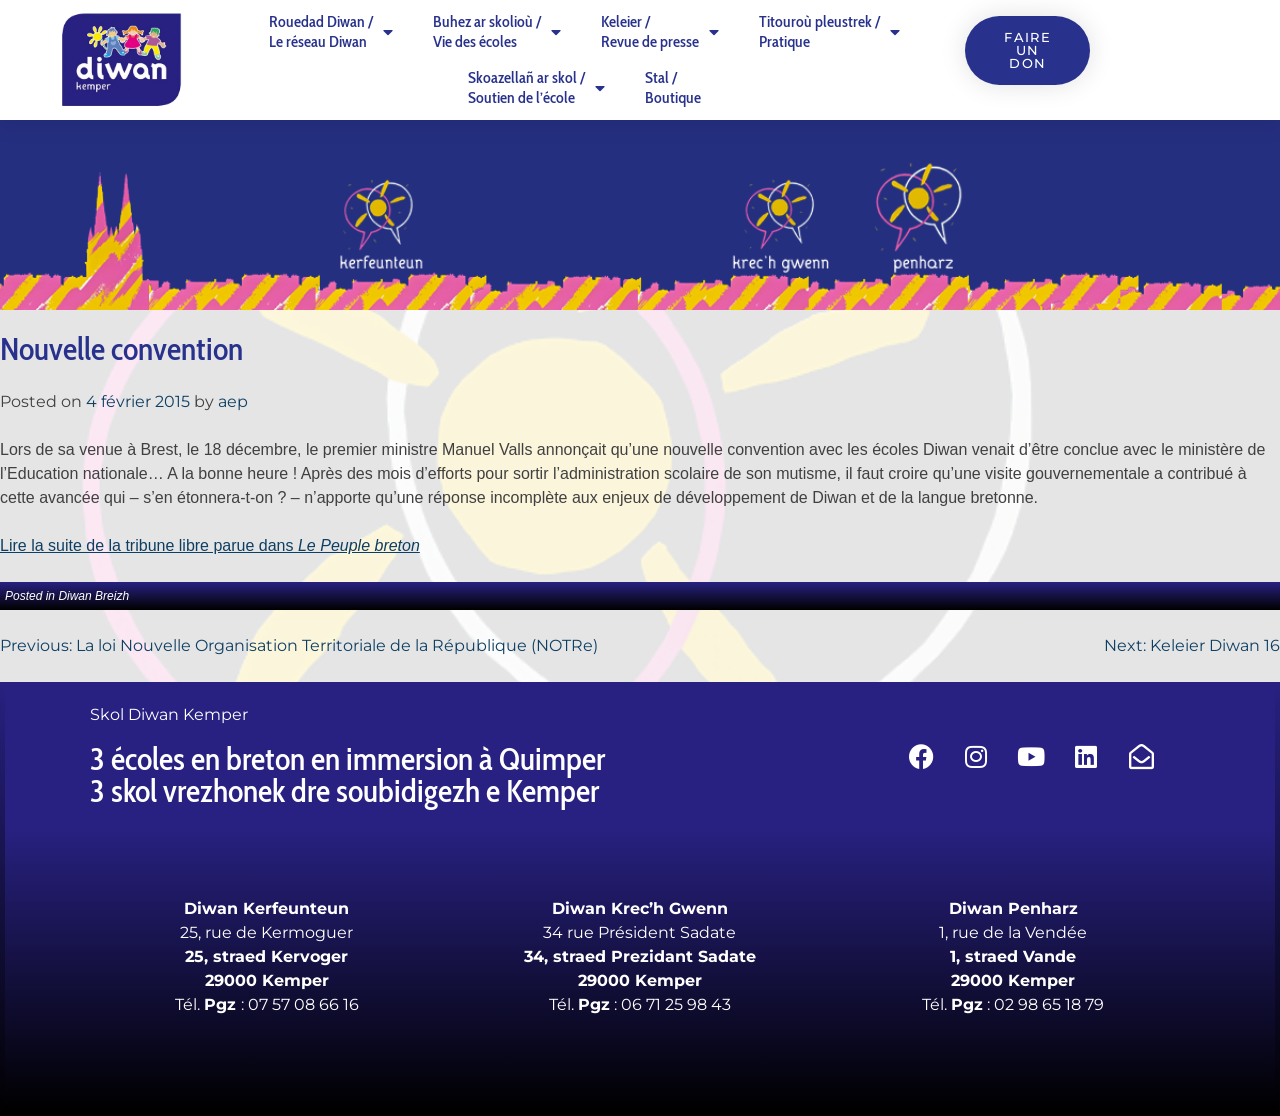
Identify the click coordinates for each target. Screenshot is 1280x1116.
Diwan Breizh (93, 596)
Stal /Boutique (673, 87)
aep (233, 401)
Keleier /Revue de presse (660, 31)
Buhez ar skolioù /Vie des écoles (497, 31)
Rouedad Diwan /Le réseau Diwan (331, 31)
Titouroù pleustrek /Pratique (829, 31)
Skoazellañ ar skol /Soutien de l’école (536, 87)
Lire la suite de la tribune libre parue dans (210, 545)
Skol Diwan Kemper (169, 714)
